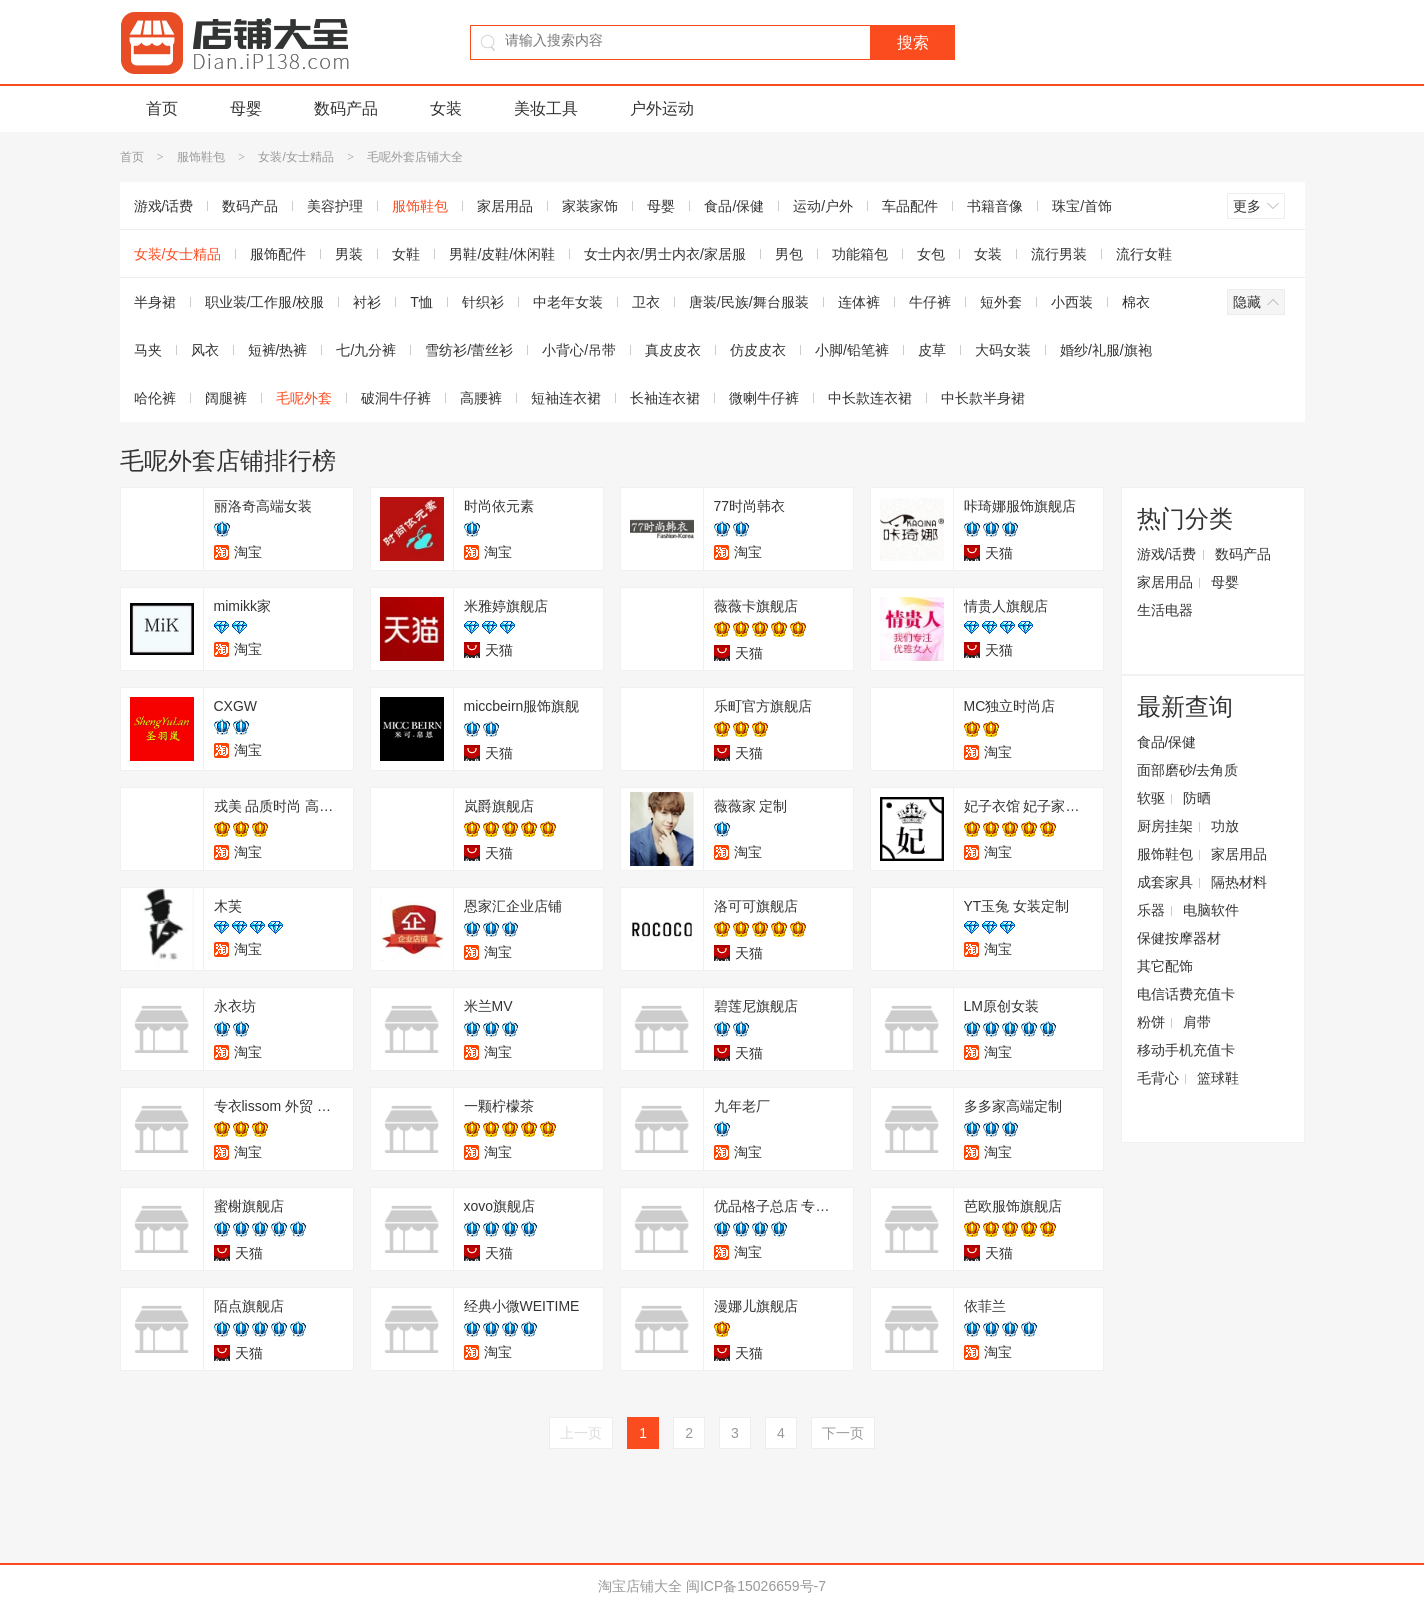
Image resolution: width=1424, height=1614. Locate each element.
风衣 (205, 350)
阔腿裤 (226, 398)
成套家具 (1165, 882)
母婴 (246, 108)
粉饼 (1151, 1022)
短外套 (1001, 302)
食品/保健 (734, 206)
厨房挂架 (1165, 826)
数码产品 (346, 108)
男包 (789, 254)
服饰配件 (278, 254)
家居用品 (505, 206)
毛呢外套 (304, 398)
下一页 (843, 1433)
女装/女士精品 (295, 157)
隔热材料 (1239, 882)
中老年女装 (568, 302)
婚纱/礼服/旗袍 (1106, 350)
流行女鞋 (1144, 254)
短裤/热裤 (278, 350)
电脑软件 (1211, 910)
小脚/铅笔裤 (852, 350)
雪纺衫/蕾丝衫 (469, 350)
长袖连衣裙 (665, 398)
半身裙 (155, 302)
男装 (349, 254)
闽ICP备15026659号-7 (756, 1586)
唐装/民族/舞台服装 (749, 302)
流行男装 (1059, 254)
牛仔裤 (930, 302)
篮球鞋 (1218, 1078)
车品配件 (910, 206)
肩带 (1197, 1022)
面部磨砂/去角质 (1188, 770)
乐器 (1151, 910)
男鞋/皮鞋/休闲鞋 (502, 254)
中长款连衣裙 (870, 398)
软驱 (1151, 798)
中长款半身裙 (983, 398)
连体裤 (859, 302)
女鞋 (406, 254)
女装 (446, 108)
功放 (1225, 826)
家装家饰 (590, 206)
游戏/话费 (164, 206)
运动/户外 (823, 206)
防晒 (1197, 798)
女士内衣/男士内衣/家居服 (665, 254)
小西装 (1072, 302)
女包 (931, 254)
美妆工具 (546, 108)
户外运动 (662, 108)
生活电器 (1165, 610)
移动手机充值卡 (1186, 1050)
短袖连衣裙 (566, 398)
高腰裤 (481, 398)
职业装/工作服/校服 (265, 302)
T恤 (421, 302)
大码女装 (1003, 350)
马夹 (148, 350)
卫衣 (646, 302)
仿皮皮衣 (758, 350)
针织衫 (483, 302)
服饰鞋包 (201, 157)
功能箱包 (860, 254)
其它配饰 (1165, 966)
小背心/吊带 (579, 350)
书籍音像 (995, 206)
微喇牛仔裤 (764, 398)
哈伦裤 (155, 398)
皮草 (932, 350)
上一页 (581, 1433)
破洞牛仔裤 (396, 398)
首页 (162, 108)
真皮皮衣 (673, 350)
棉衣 (1136, 302)
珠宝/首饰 (1082, 206)
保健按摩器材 (1179, 938)
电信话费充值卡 (1186, 994)
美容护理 (335, 206)
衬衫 (367, 302)
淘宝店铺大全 (640, 1586)
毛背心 (1158, 1078)
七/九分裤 (366, 350)
